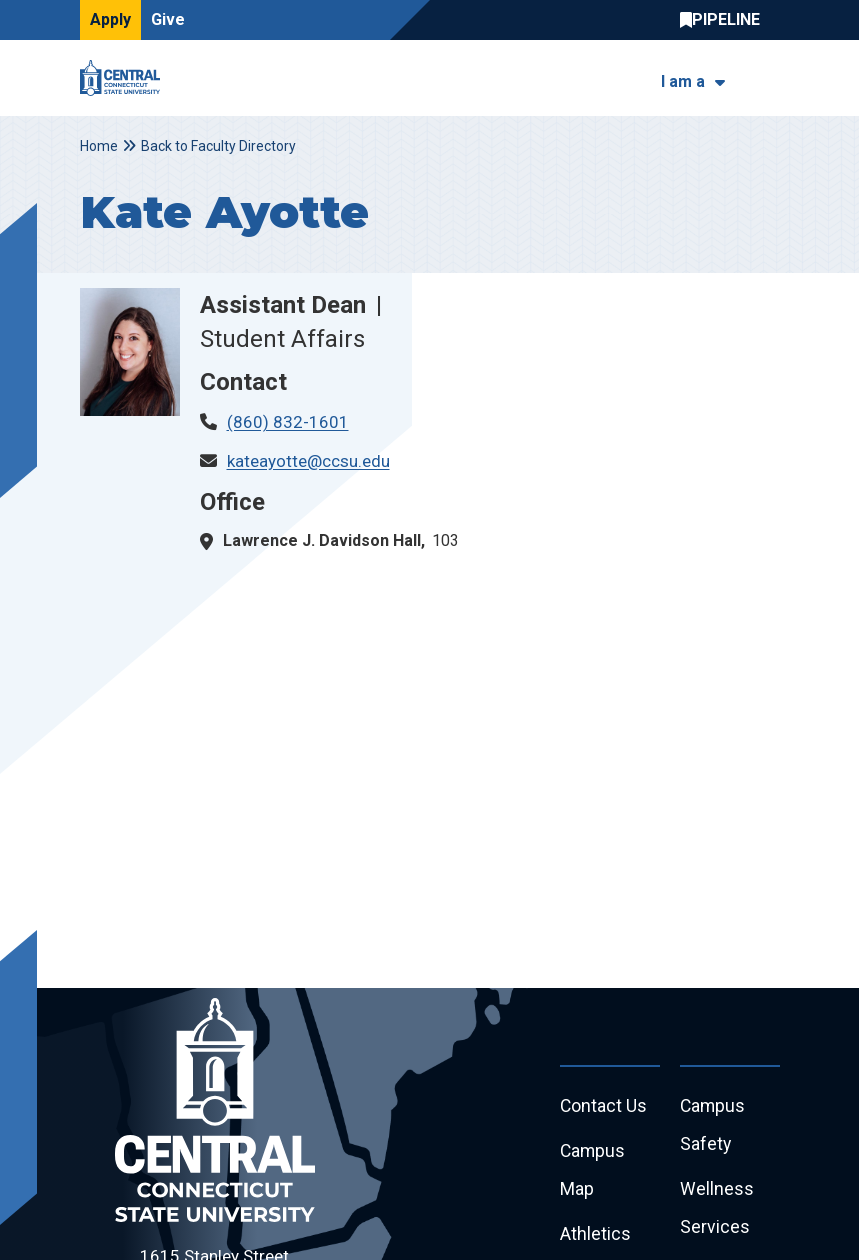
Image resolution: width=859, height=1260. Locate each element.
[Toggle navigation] (767, 78)
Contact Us (604, 1106)
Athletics (595, 1237)
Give (168, 19)
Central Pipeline (725, 20)
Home (99, 146)
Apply (110, 19)
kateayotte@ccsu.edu (308, 461)
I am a (683, 81)
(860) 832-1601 (288, 422)
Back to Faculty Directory (218, 146)
